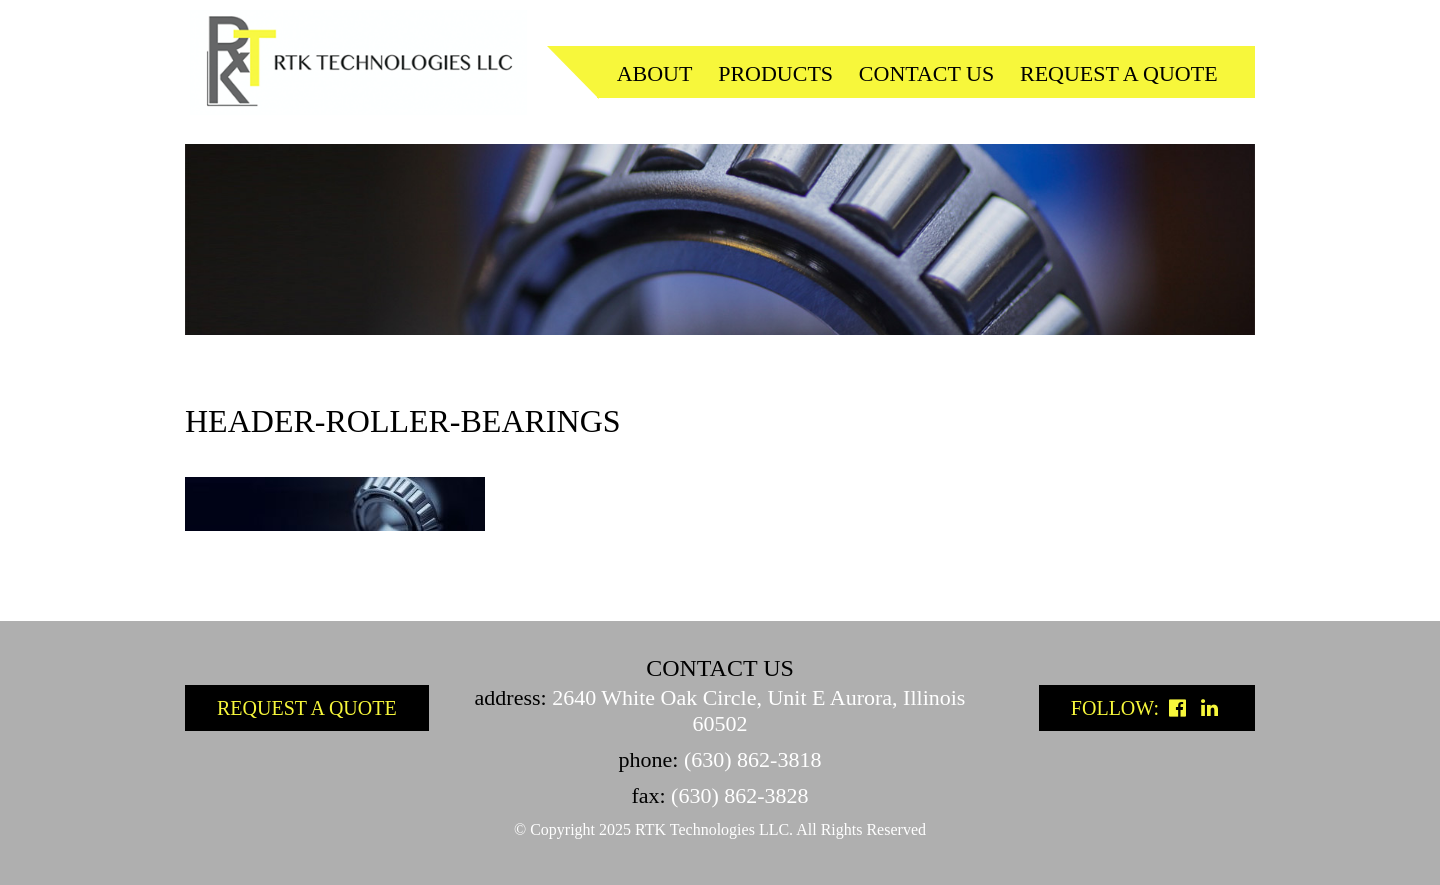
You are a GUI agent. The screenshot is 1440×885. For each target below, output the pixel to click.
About (655, 73)
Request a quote (1119, 73)
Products (775, 73)
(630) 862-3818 (752, 759)
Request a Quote (307, 708)
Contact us (926, 73)
